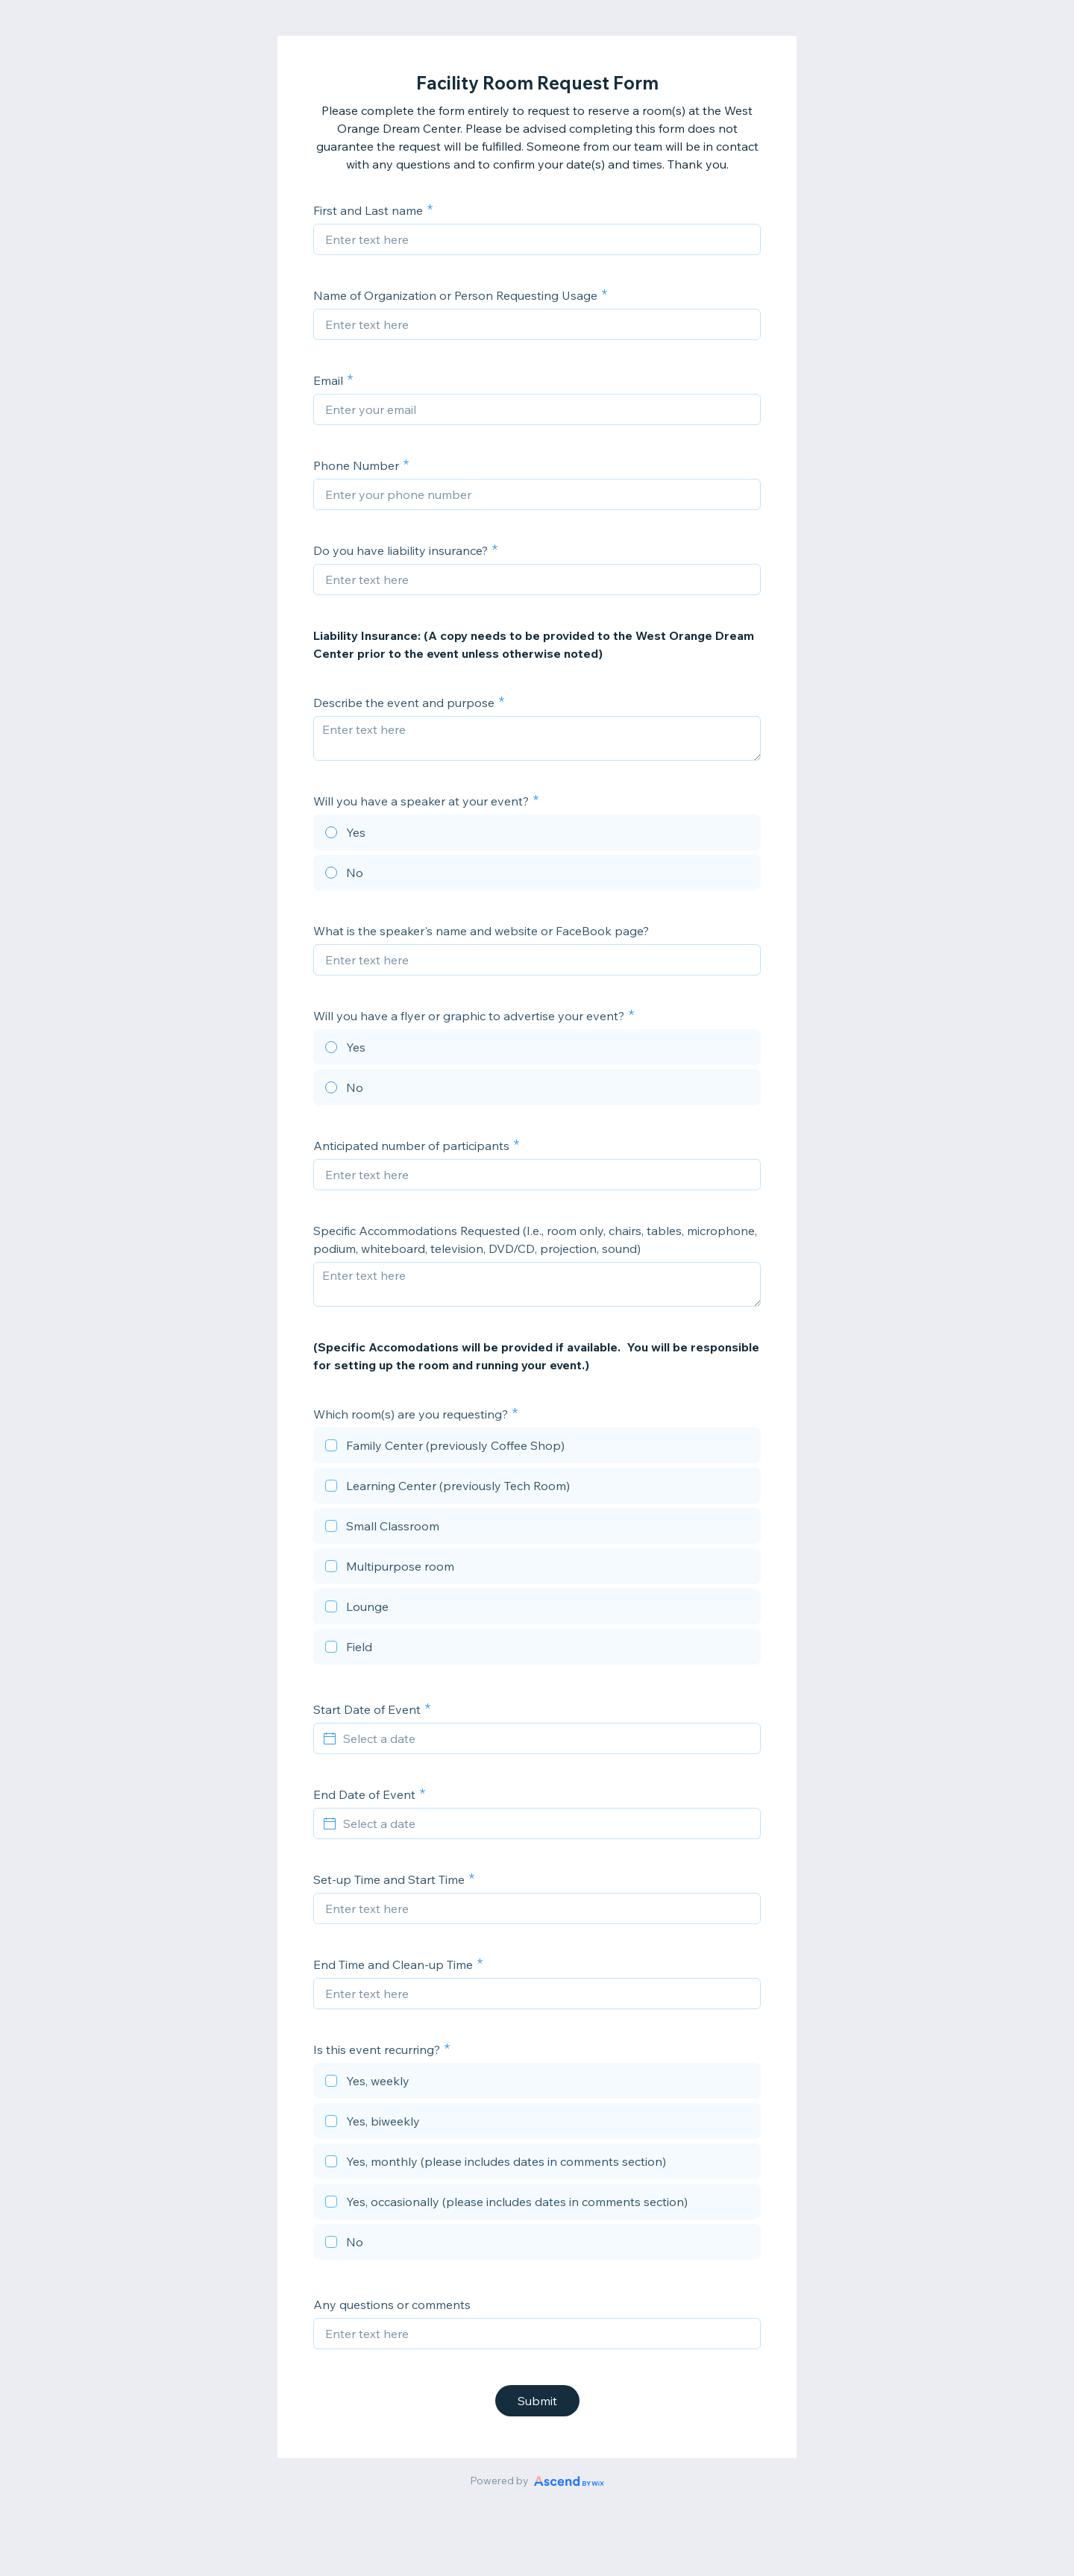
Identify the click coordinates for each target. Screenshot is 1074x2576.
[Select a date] (546, 1738)
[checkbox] (537, 1447)
